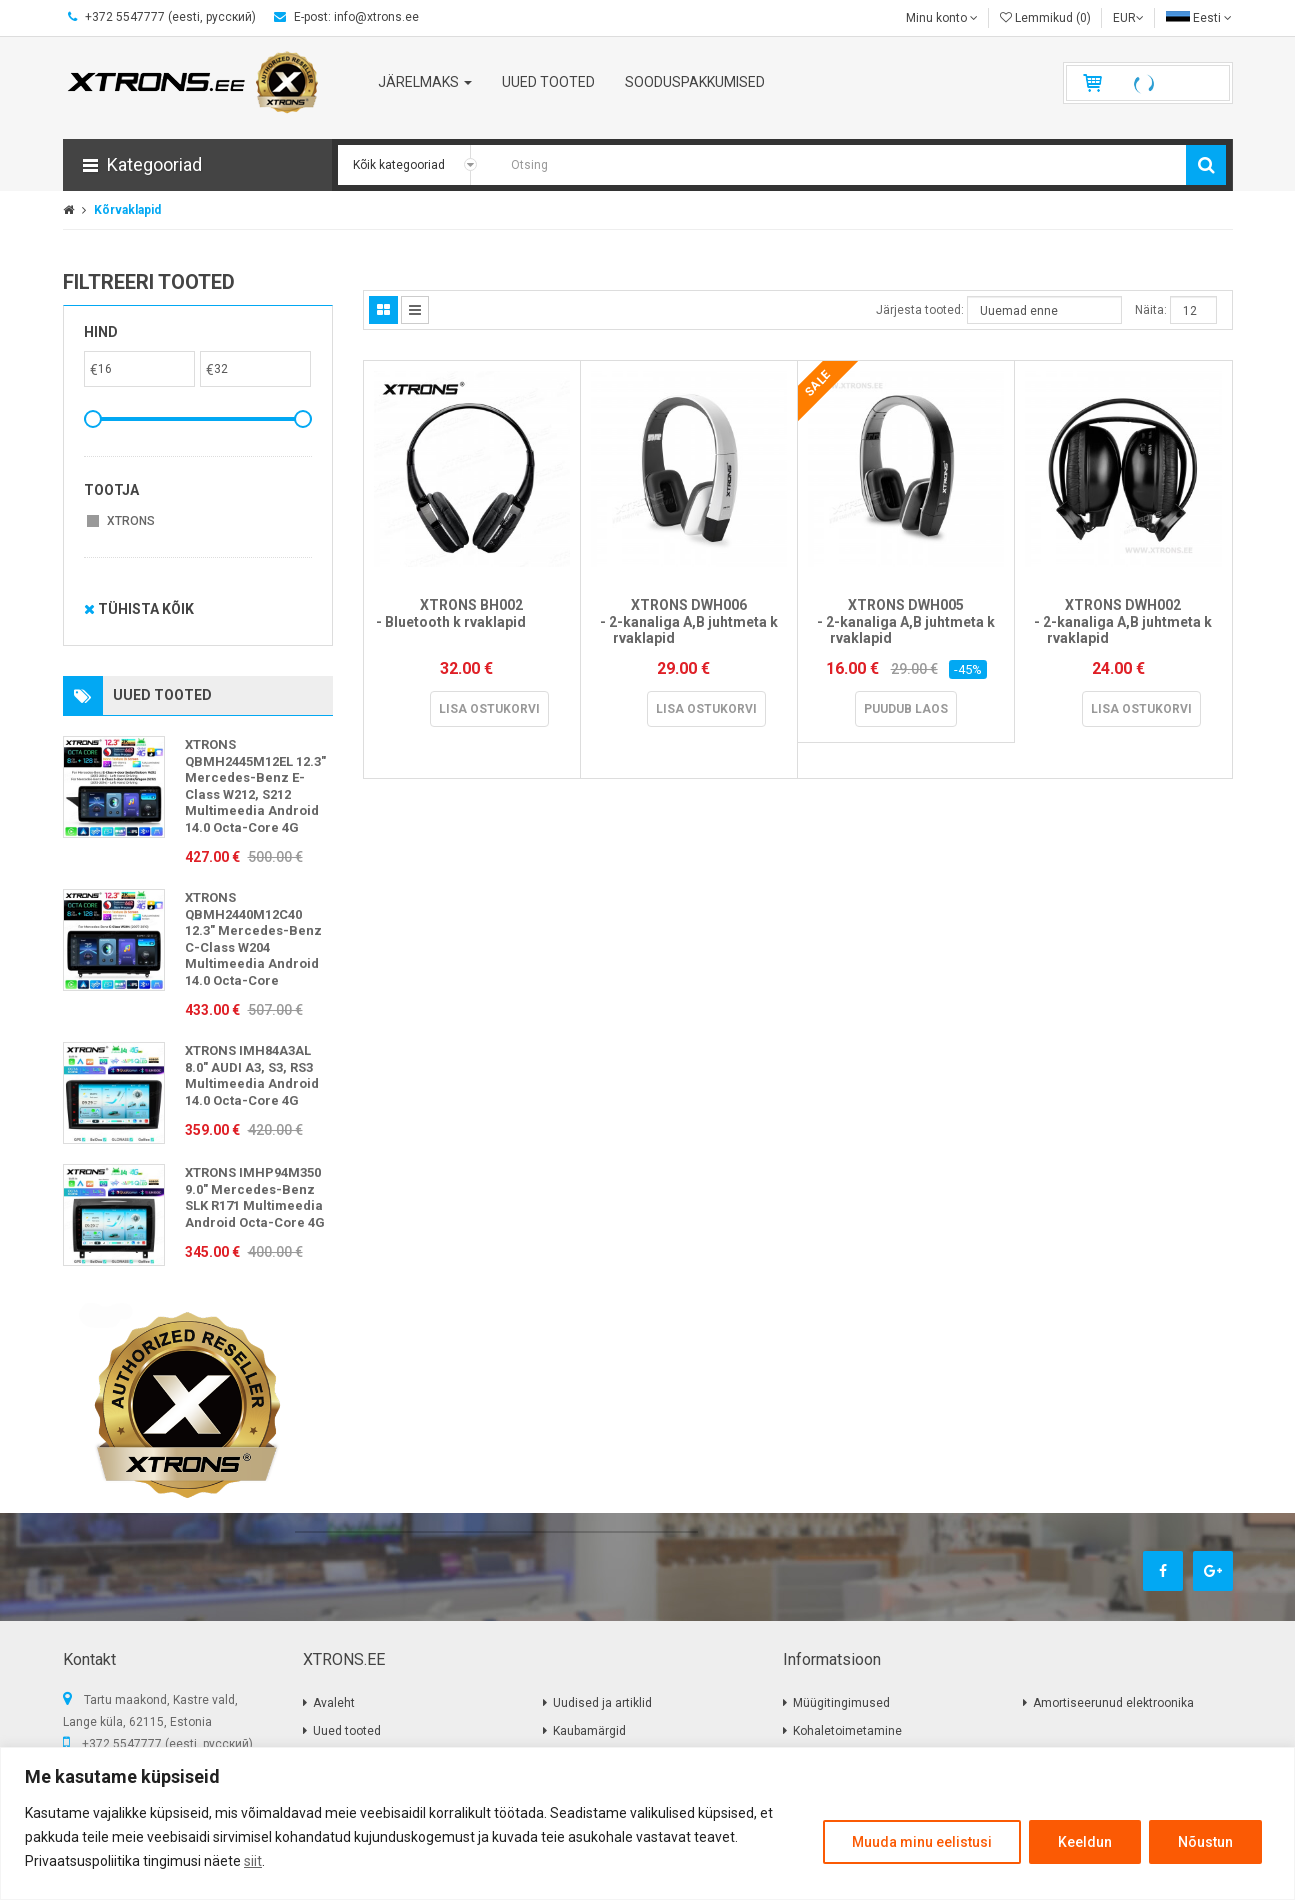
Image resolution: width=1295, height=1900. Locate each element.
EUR (1128, 18)
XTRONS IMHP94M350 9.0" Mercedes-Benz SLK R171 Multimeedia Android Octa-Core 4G (255, 1197)
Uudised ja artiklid (602, 1703)
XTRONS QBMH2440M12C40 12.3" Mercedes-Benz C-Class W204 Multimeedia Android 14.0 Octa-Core (253, 939)
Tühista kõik (139, 609)
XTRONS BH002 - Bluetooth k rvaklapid (472, 621)
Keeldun (1085, 1842)
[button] (197, 165)
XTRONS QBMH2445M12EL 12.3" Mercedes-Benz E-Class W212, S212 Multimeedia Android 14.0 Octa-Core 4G (255, 786)
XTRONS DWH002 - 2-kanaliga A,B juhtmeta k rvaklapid (1123, 621)
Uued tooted (347, 1731)
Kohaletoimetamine (847, 1731)
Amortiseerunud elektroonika (1113, 1703)
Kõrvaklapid (127, 210)
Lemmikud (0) (1045, 18)
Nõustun (1205, 1842)
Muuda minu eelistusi (922, 1842)
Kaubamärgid (589, 1731)
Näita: (1151, 310)
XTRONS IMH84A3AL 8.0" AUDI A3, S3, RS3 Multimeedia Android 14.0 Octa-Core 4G (252, 1075)
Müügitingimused (841, 1703)
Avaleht (334, 1703)
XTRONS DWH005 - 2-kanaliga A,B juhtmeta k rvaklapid (906, 621)
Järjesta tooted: (920, 310)
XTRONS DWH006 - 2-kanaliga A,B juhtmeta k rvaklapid (689, 621)
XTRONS (131, 521)
